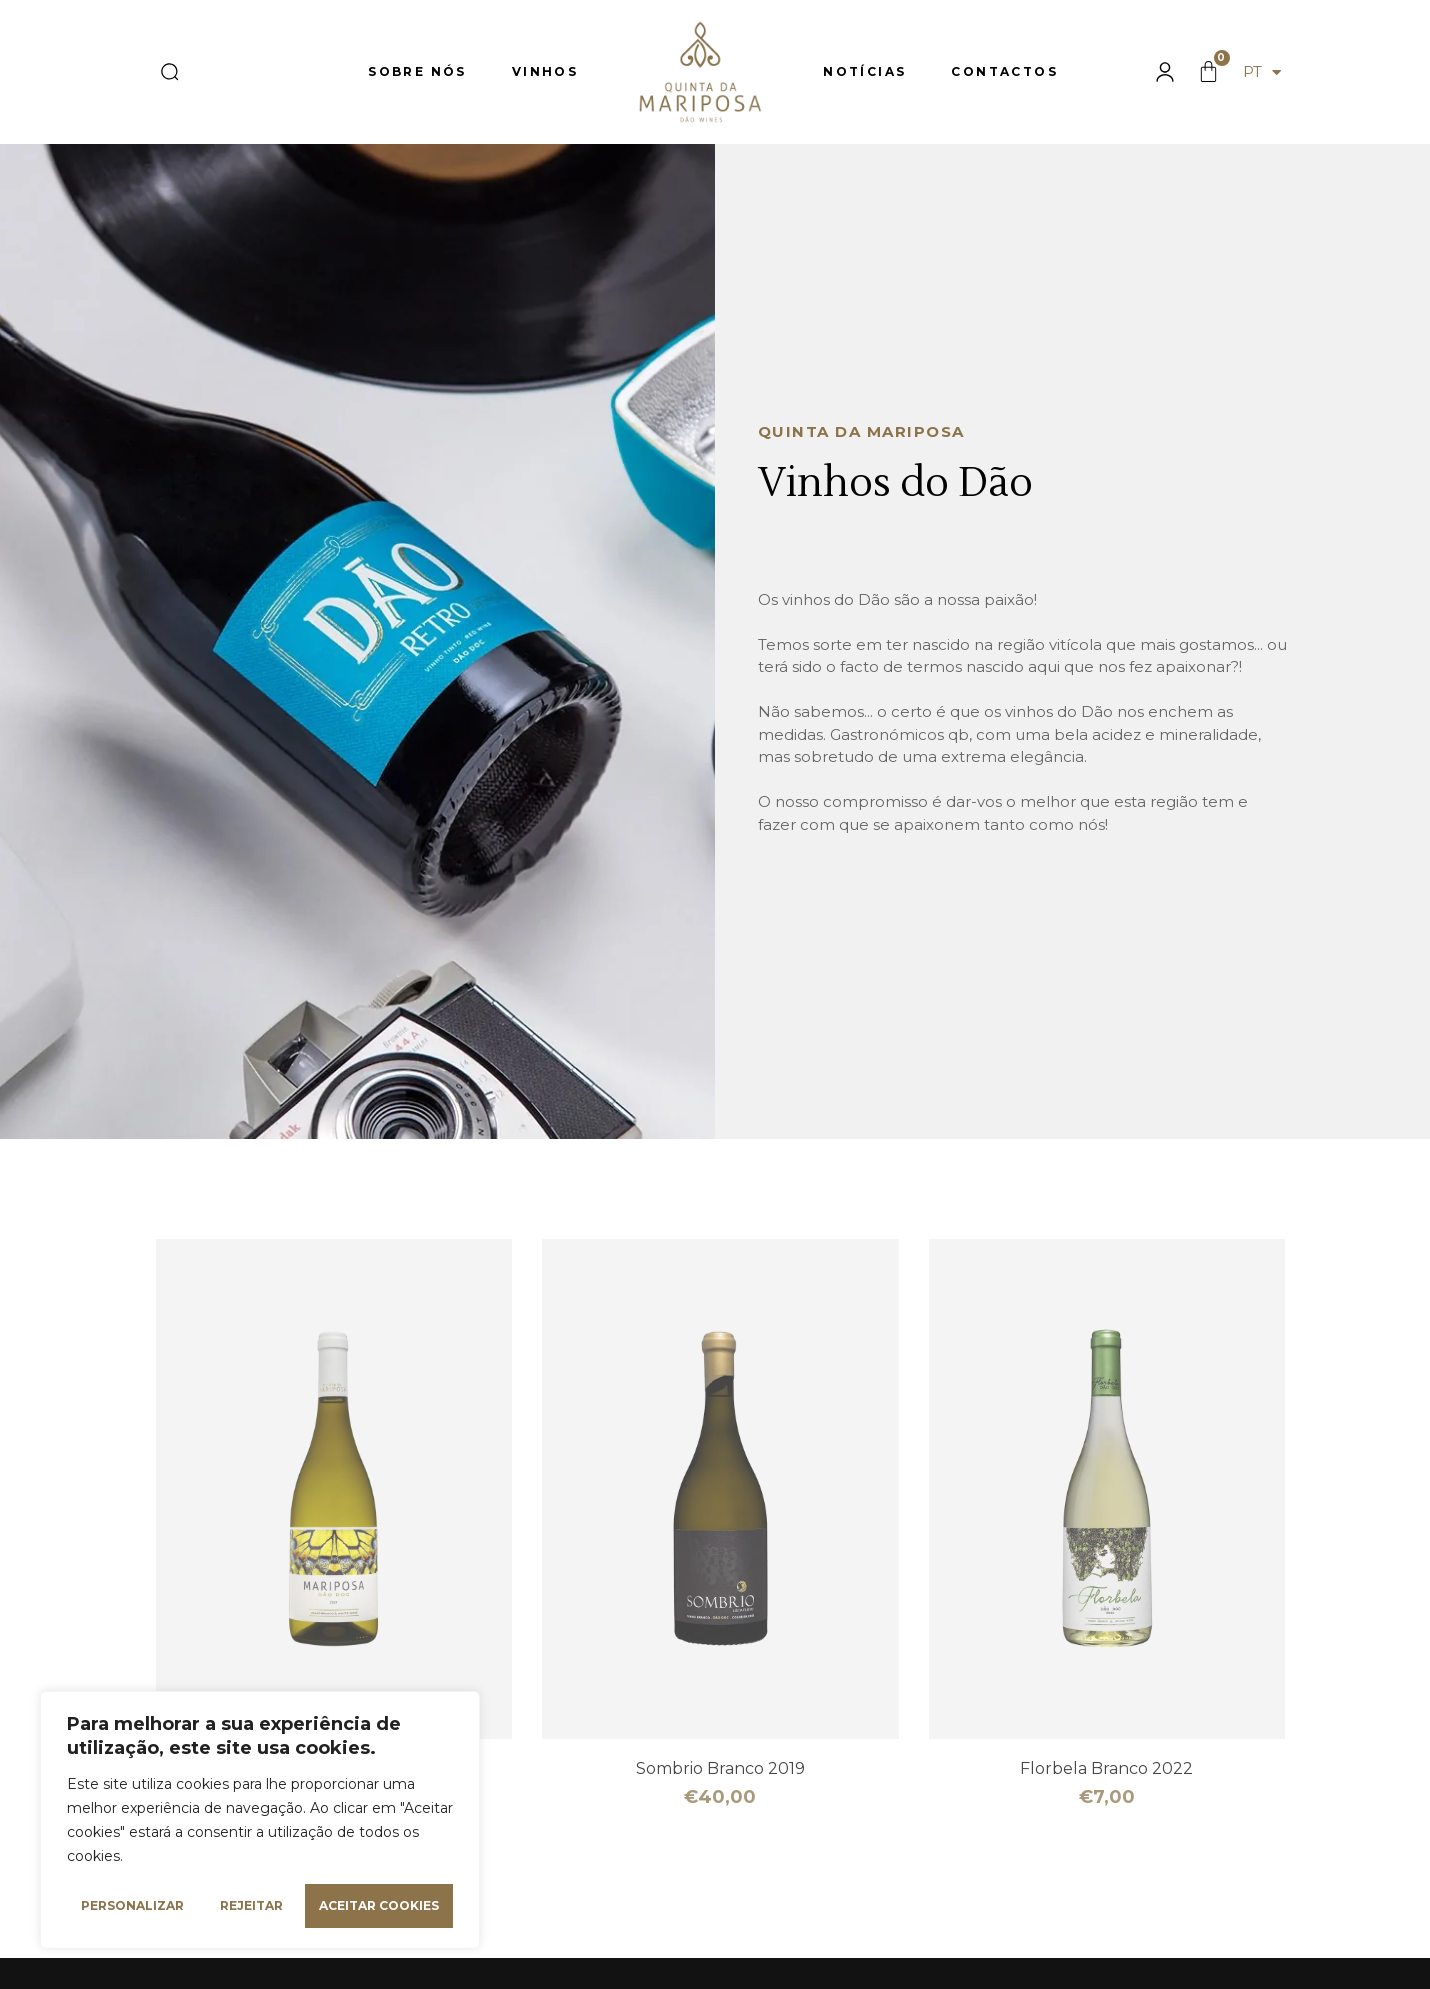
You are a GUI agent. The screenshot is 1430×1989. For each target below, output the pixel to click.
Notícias (864, 71)
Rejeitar (251, 1905)
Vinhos (545, 71)
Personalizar (132, 1905)
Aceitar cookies (379, 1905)
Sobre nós (417, 71)
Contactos (1004, 71)
